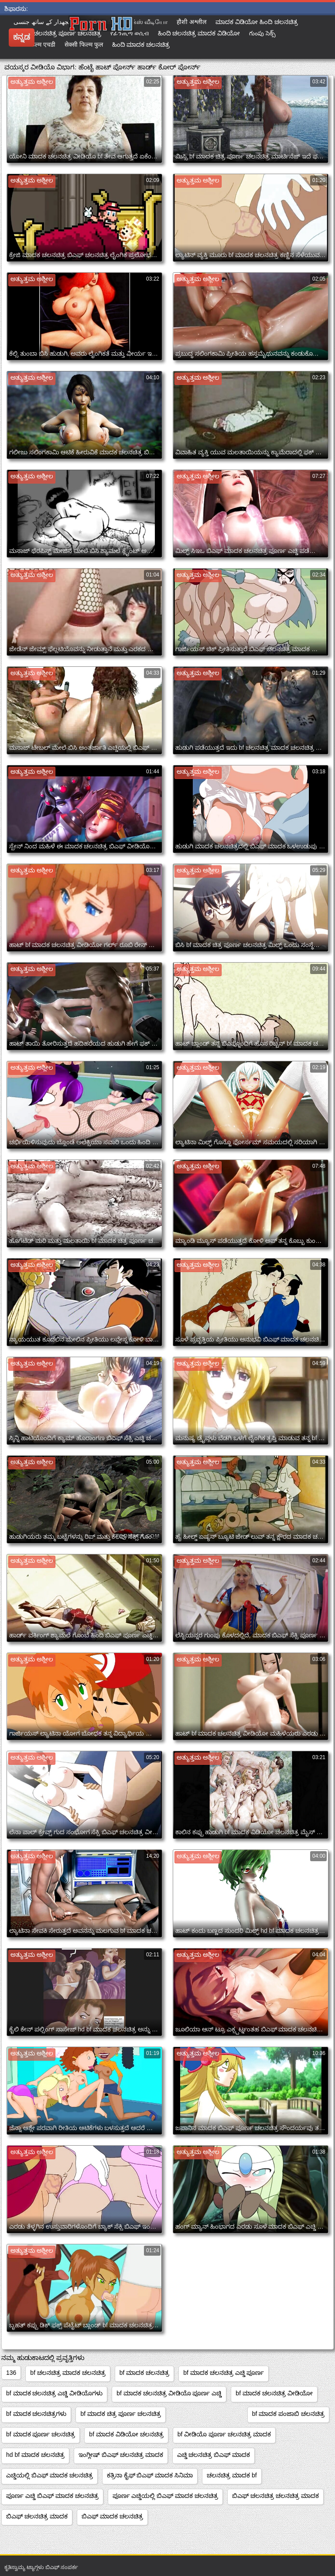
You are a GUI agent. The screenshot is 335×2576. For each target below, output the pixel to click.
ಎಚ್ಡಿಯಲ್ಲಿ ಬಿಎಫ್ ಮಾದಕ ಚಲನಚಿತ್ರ (49, 2475)
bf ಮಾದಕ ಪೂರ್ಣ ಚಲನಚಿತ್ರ (40, 2434)
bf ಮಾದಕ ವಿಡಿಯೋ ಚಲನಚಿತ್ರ (126, 2434)
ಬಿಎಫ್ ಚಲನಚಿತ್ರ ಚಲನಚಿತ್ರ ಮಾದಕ (275, 2495)
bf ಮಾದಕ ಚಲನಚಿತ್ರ (144, 2372)
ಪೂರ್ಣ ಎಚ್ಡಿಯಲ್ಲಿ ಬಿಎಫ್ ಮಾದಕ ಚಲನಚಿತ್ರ (166, 2495)
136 (11, 2372)
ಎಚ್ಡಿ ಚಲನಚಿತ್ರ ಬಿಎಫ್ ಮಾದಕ (213, 2454)
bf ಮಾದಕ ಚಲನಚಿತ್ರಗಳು (36, 2413)
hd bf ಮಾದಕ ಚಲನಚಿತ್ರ (35, 2454)
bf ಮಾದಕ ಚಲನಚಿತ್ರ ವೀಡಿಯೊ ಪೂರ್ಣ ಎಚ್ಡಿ (169, 2393)
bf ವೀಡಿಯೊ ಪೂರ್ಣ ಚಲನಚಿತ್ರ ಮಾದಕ (224, 2434)
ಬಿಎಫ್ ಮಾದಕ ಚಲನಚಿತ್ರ (112, 2516)
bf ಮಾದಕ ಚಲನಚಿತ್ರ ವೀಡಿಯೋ (274, 2393)
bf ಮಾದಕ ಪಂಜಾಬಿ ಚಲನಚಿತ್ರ (288, 2413)
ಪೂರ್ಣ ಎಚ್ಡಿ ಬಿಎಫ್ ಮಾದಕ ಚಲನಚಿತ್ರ (52, 2495)
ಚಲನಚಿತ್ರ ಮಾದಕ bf (231, 2475)
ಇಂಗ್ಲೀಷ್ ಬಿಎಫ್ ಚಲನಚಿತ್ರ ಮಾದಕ (121, 2454)
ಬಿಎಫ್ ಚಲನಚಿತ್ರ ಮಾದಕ (37, 2516)
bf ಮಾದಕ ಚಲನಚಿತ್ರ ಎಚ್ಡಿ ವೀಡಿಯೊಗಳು (54, 2393)
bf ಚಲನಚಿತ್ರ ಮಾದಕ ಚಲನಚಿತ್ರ (67, 2372)
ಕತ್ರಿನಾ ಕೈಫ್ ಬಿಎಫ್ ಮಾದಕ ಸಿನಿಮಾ (150, 2475)
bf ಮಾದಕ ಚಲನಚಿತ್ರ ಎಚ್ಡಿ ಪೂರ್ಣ (223, 2372)
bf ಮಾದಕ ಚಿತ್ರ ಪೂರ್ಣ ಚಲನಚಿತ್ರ (120, 2413)
